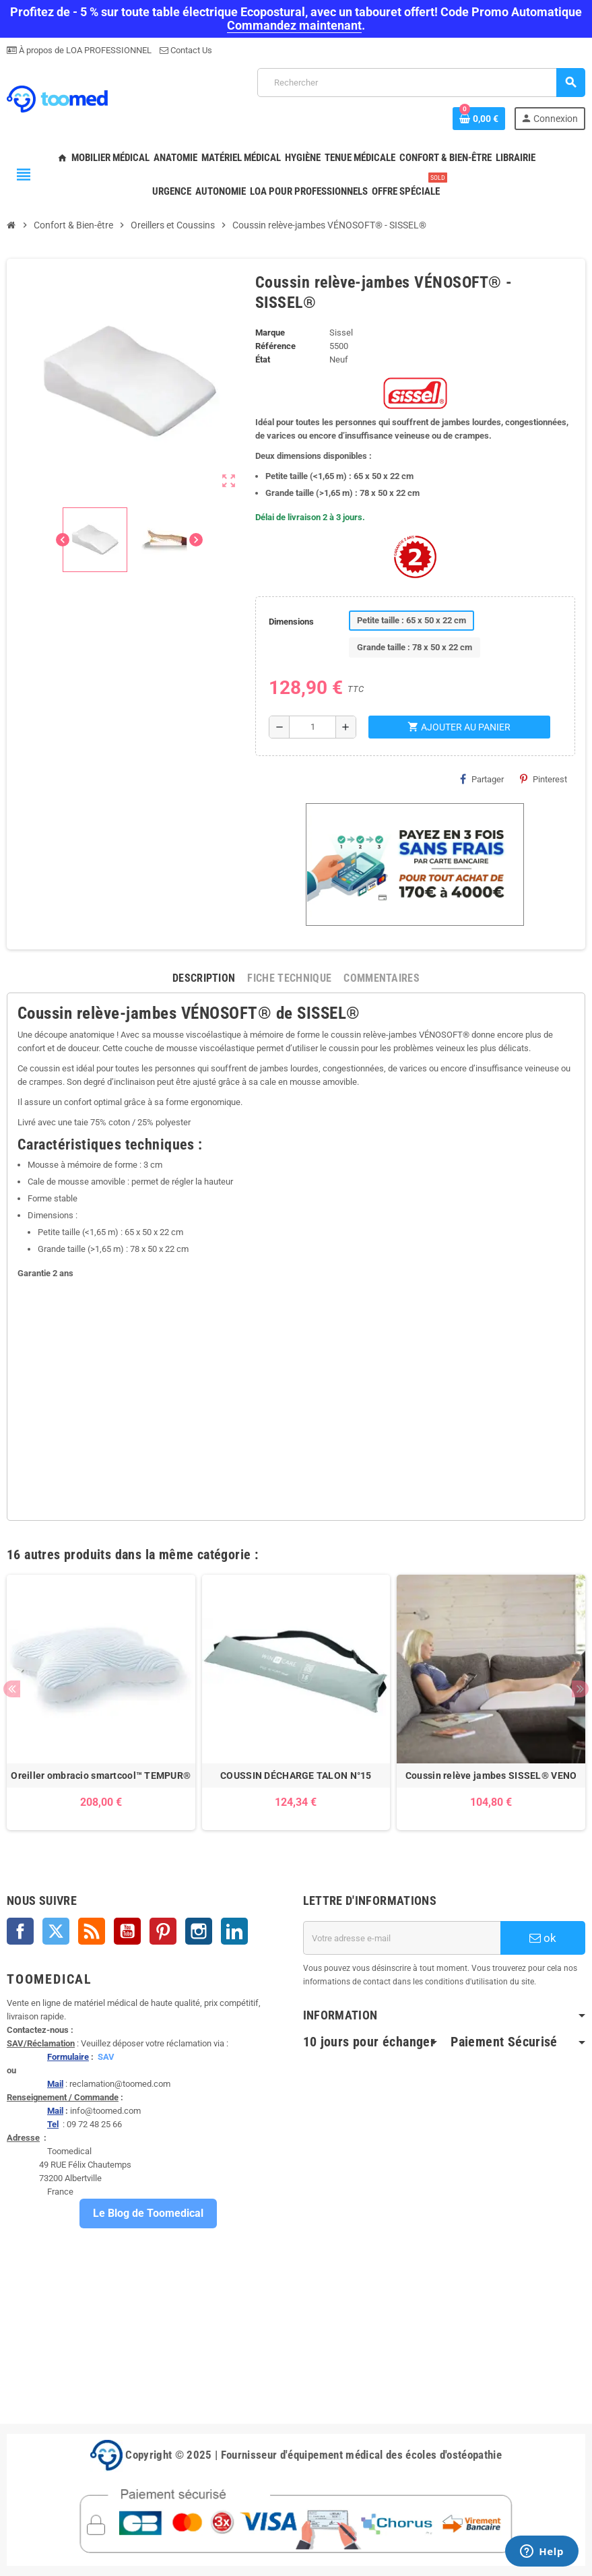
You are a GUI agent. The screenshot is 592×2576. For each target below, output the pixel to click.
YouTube (127, 1931)
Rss (91, 1931)
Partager (482, 779)
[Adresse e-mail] (402, 1938)
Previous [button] (11, 1688)
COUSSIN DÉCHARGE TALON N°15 (296, 1775)
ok (542, 1938)
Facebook (20, 1931)
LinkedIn (234, 1931)
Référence (275, 346)
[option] (101, 1702)
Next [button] (580, 1688)
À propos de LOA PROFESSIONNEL (84, 50)
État (262, 359)
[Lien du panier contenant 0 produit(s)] (479, 118)
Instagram (198, 1931)
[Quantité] (313, 727)
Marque (270, 332)
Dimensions (291, 622)
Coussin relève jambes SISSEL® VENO (491, 1775)
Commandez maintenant (294, 25)
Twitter (55, 1931)
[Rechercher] (421, 82)
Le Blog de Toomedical (148, 2213)
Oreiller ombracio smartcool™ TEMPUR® (101, 1775)
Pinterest (543, 779)
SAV (106, 2057)
